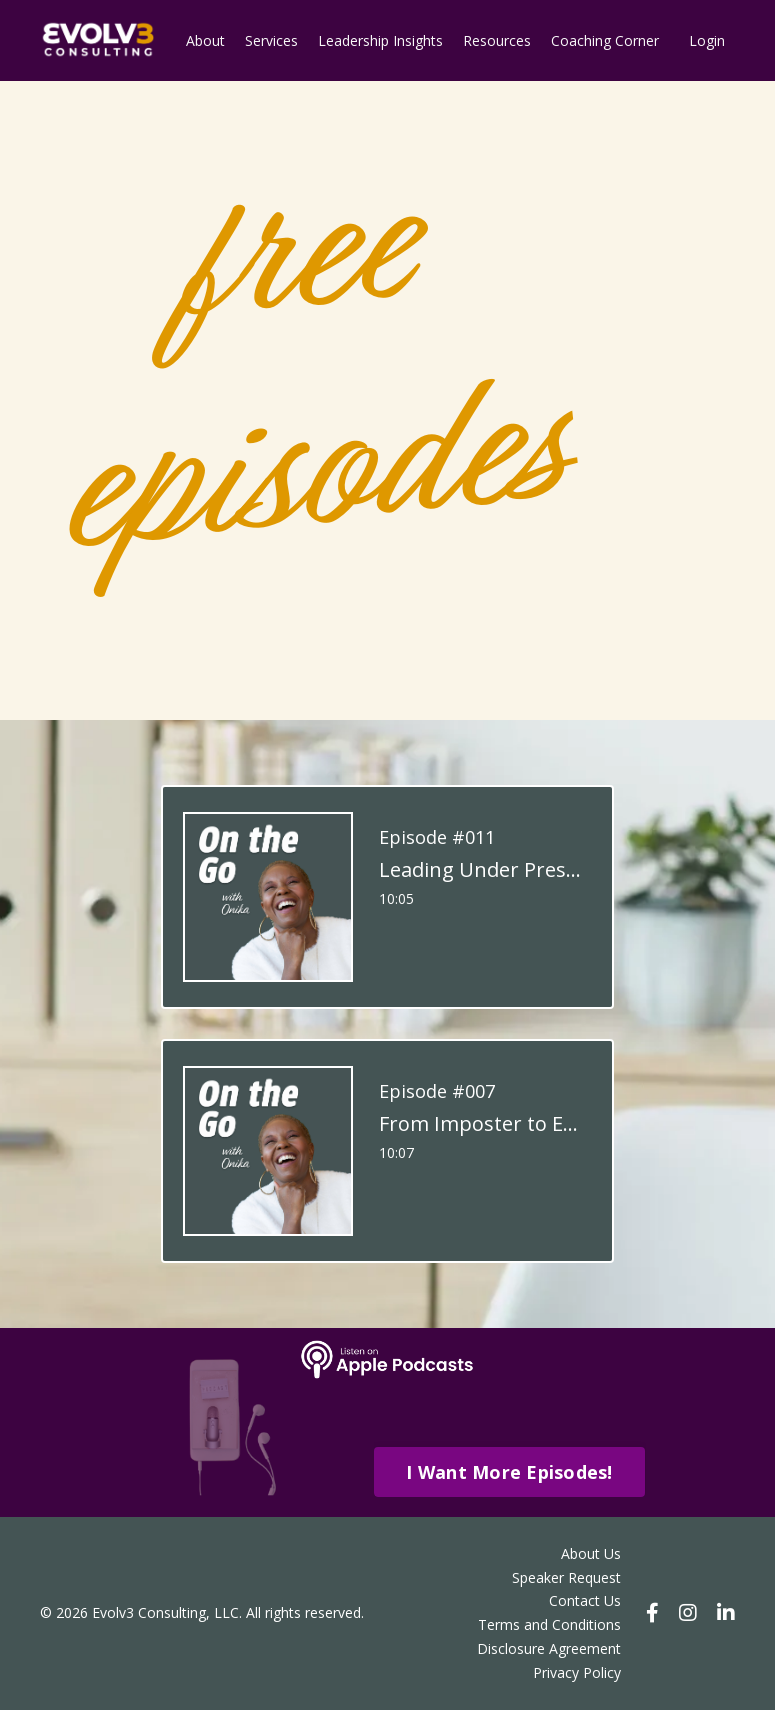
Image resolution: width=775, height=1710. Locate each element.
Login (707, 40)
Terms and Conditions (549, 1624)
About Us (591, 1553)
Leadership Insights (380, 40)
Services (271, 40)
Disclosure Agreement (549, 1648)
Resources (497, 40)
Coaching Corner (605, 40)
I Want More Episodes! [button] (509, 1472)
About (205, 40)
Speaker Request (566, 1577)
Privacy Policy (577, 1672)
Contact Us (585, 1600)
